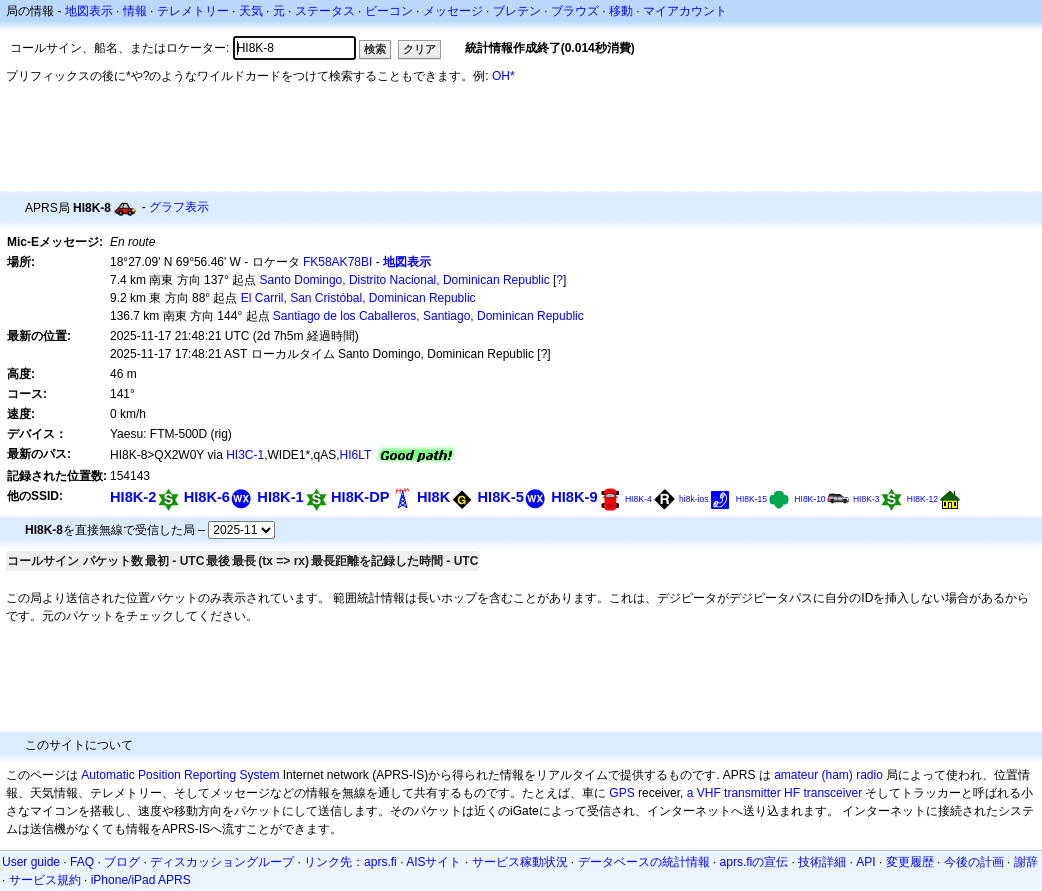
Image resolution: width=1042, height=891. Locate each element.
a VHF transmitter (734, 793)
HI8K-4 (638, 499)
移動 (621, 11)
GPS (621, 793)
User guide (31, 862)
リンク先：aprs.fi (350, 862)
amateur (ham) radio (828, 775)
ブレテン (517, 11)
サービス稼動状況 (520, 862)
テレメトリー (193, 11)
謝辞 (1026, 862)
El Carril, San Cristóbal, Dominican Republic (358, 298)
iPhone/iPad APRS (141, 880)
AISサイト (433, 862)
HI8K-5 (501, 497)
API (865, 862)
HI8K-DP (360, 497)
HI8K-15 (751, 499)
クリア (419, 49)
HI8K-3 (866, 499)
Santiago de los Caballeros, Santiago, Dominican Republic (428, 316)
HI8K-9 (574, 497)
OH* (503, 76)
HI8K (433, 497)
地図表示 (89, 11)
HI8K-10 (809, 499)
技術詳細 (822, 862)
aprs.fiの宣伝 (754, 862)
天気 (251, 11)
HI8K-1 (280, 497)
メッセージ (453, 11)
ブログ (122, 862)
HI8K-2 (133, 497)
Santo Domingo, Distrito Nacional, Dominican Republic (405, 280)
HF (792, 793)
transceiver (832, 793)
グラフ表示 (179, 207)
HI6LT (356, 455)
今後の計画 (974, 862)
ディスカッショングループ (222, 862)
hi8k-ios (693, 499)
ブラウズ (575, 11)
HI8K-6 (207, 497)
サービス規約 (45, 880)
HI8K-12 (922, 499)
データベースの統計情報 (644, 862)
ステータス (325, 11)
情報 (135, 11)
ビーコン (389, 11)
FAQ (82, 862)
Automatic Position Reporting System (180, 775)
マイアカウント (685, 11)
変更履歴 (910, 862)
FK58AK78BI (337, 262)
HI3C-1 (245, 455)
